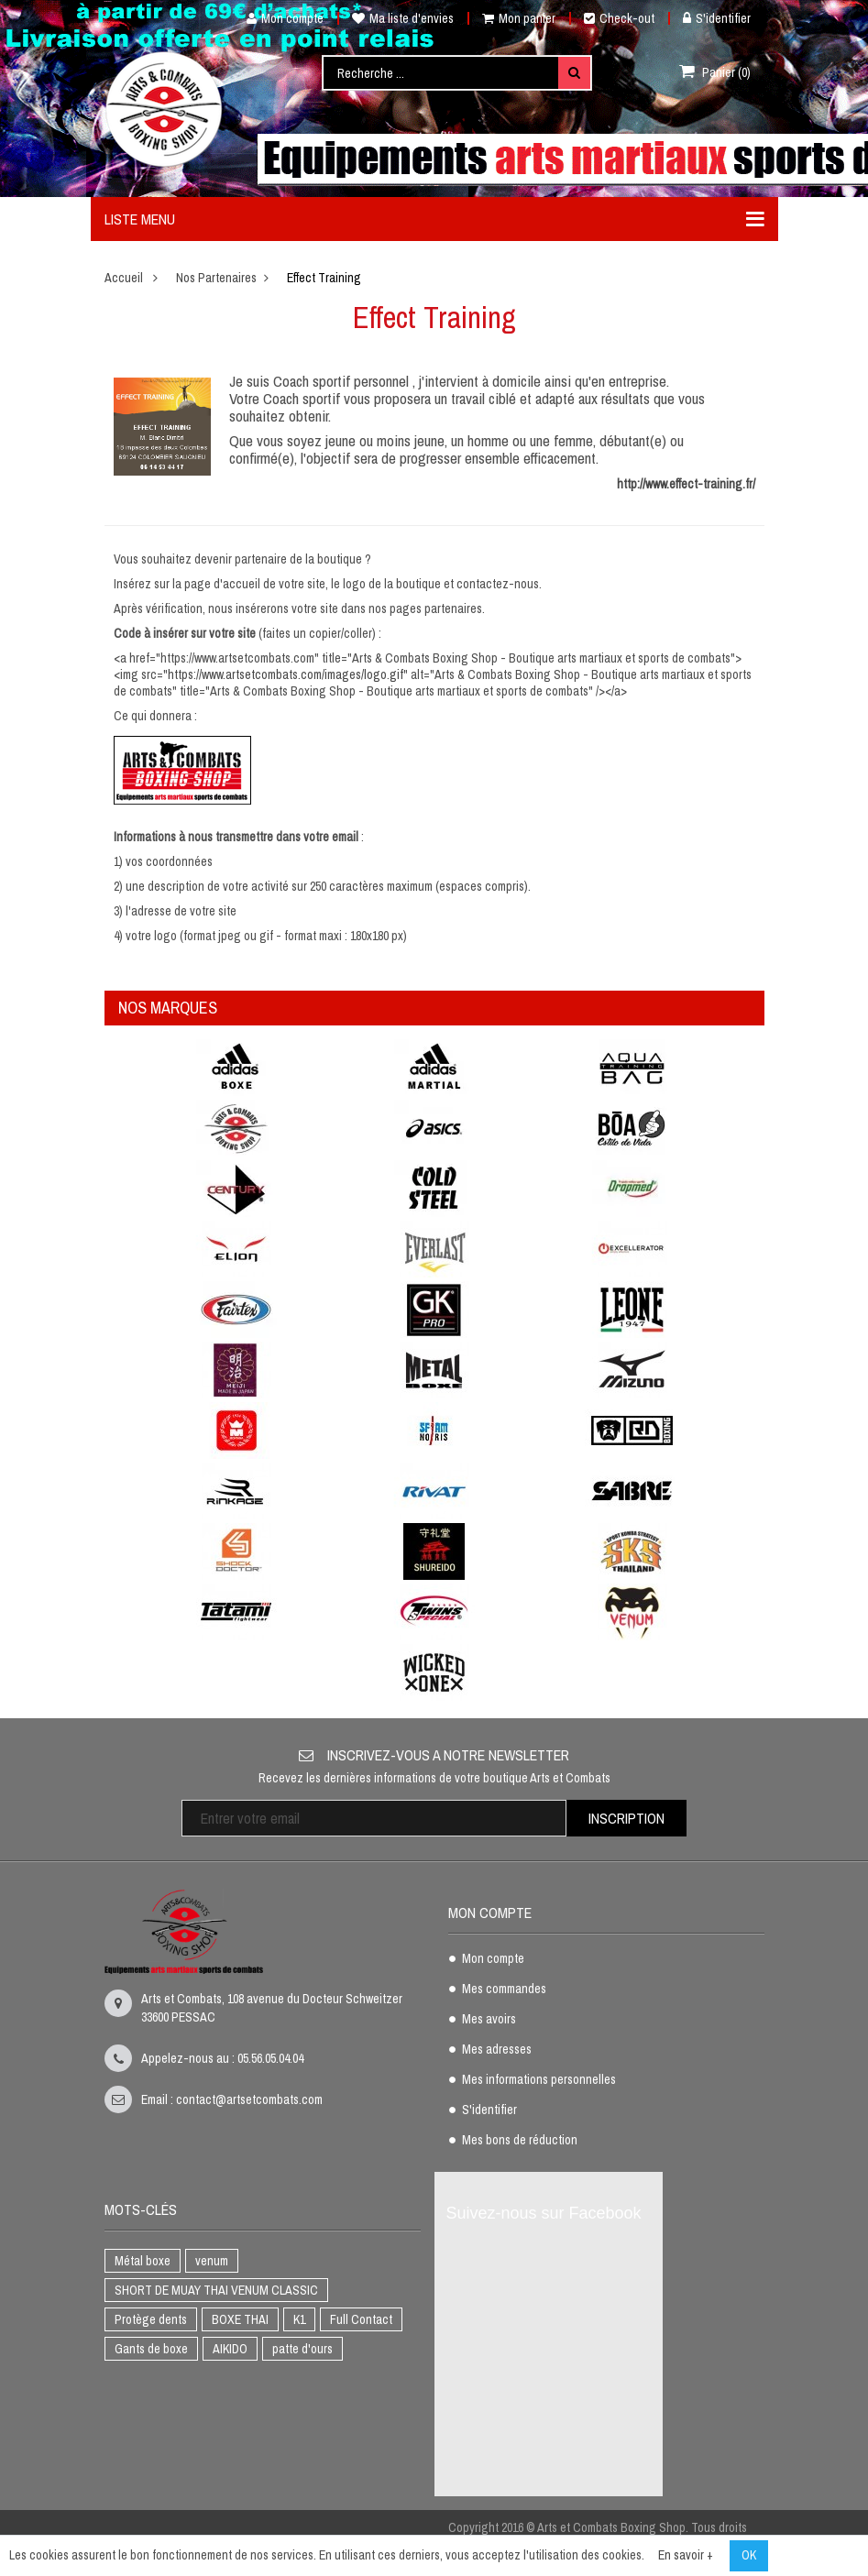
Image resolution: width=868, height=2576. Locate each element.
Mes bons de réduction (519, 2140)
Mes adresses (497, 2050)
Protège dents (151, 2319)
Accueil (123, 277)
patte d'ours (302, 2348)
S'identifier (717, 18)
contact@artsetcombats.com (249, 2099)
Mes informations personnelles (539, 2080)
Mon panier (518, 18)
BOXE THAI (240, 2319)
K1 (299, 2319)
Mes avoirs (489, 2019)
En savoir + (685, 2555)
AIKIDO (230, 2348)
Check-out (619, 18)
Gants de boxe (151, 2348)
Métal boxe (142, 2261)
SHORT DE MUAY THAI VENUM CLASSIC (216, 2290)
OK (749, 2555)
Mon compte (278, 18)
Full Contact (361, 2319)
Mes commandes (504, 1989)
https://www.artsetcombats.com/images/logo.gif (285, 674)
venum (211, 2261)
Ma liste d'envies (403, 18)
